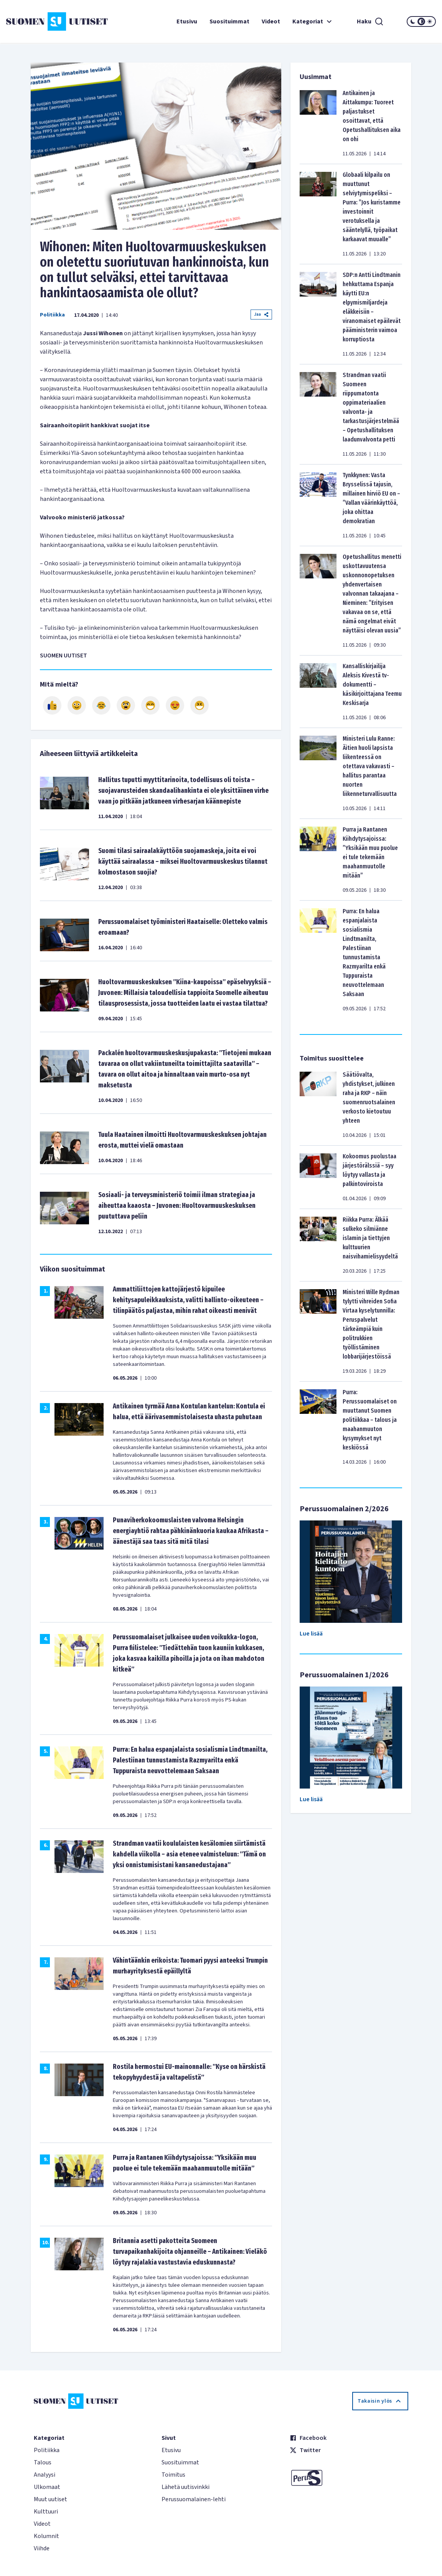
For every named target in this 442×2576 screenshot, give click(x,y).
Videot (271, 21)
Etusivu (186, 21)
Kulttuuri (46, 2511)
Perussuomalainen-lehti (194, 2499)
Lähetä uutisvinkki (185, 2487)
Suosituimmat (229, 21)
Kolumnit (46, 2536)
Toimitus (173, 2475)
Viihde (41, 2548)
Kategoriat (313, 21)
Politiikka (52, 315)
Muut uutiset (50, 2499)
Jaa (261, 314)
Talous (42, 2462)
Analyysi (44, 2475)
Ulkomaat (47, 2487)
